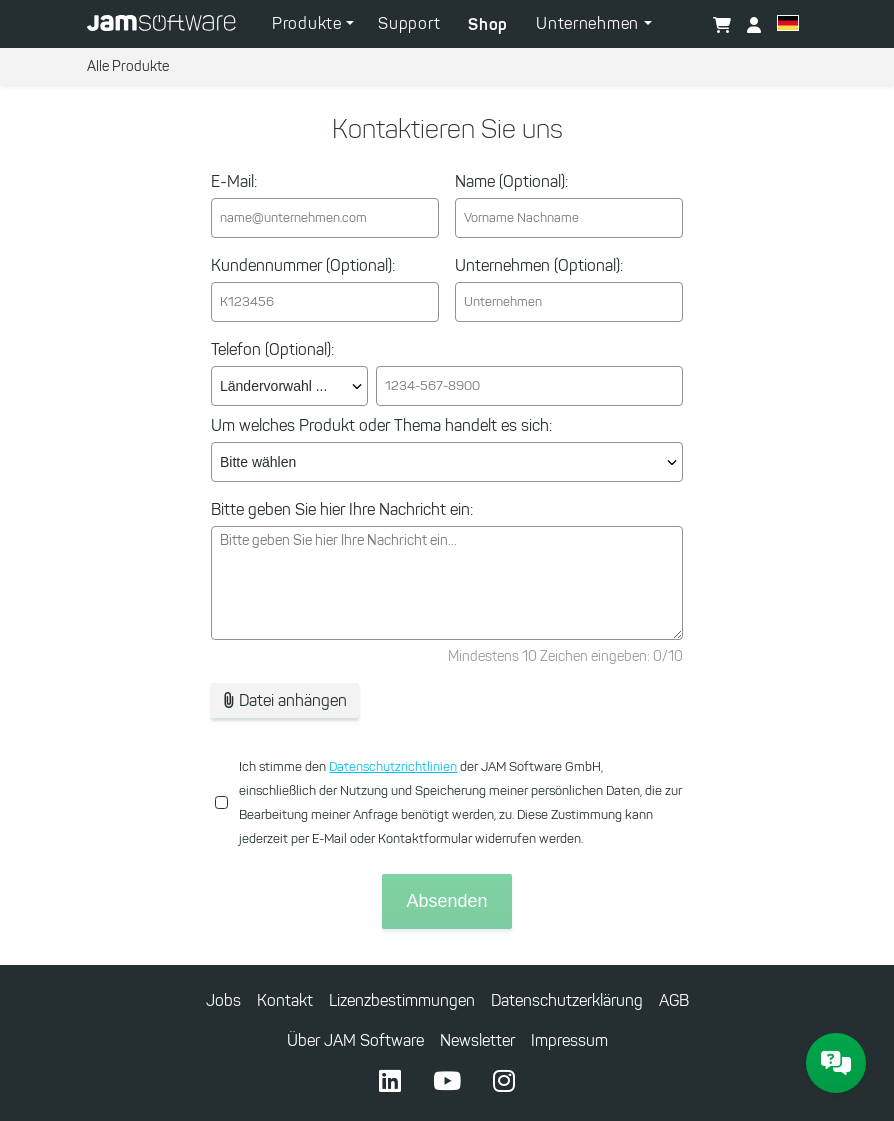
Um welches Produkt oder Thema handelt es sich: (381, 425)
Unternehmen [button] (589, 23)
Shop (488, 24)
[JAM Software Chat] (836, 1063)
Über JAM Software (355, 1040)
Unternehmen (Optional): (539, 265)
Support (409, 23)
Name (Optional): (511, 181)
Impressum (569, 1040)
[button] (788, 26)
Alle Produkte (128, 66)
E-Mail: (234, 181)
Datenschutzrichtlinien (393, 766)
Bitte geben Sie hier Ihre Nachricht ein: (342, 509)
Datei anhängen (285, 700)
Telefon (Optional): (272, 349)
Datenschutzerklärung (567, 1000)
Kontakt (285, 1000)
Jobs (223, 1000)
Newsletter (477, 1040)
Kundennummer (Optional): (303, 265)
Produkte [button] (309, 23)
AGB (674, 1000)
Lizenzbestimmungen (402, 1000)
